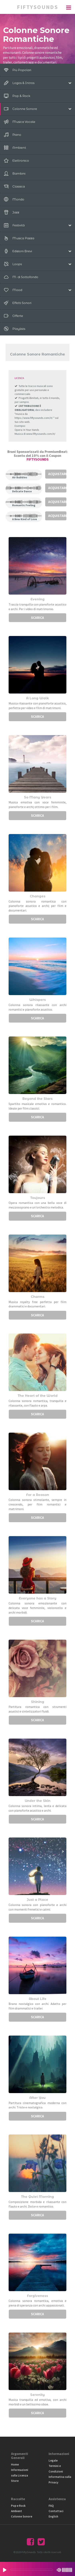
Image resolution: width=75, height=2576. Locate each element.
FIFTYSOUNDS (38, 459)
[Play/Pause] (4, 2570)
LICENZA (19, 378)
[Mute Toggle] (59, 2570)
